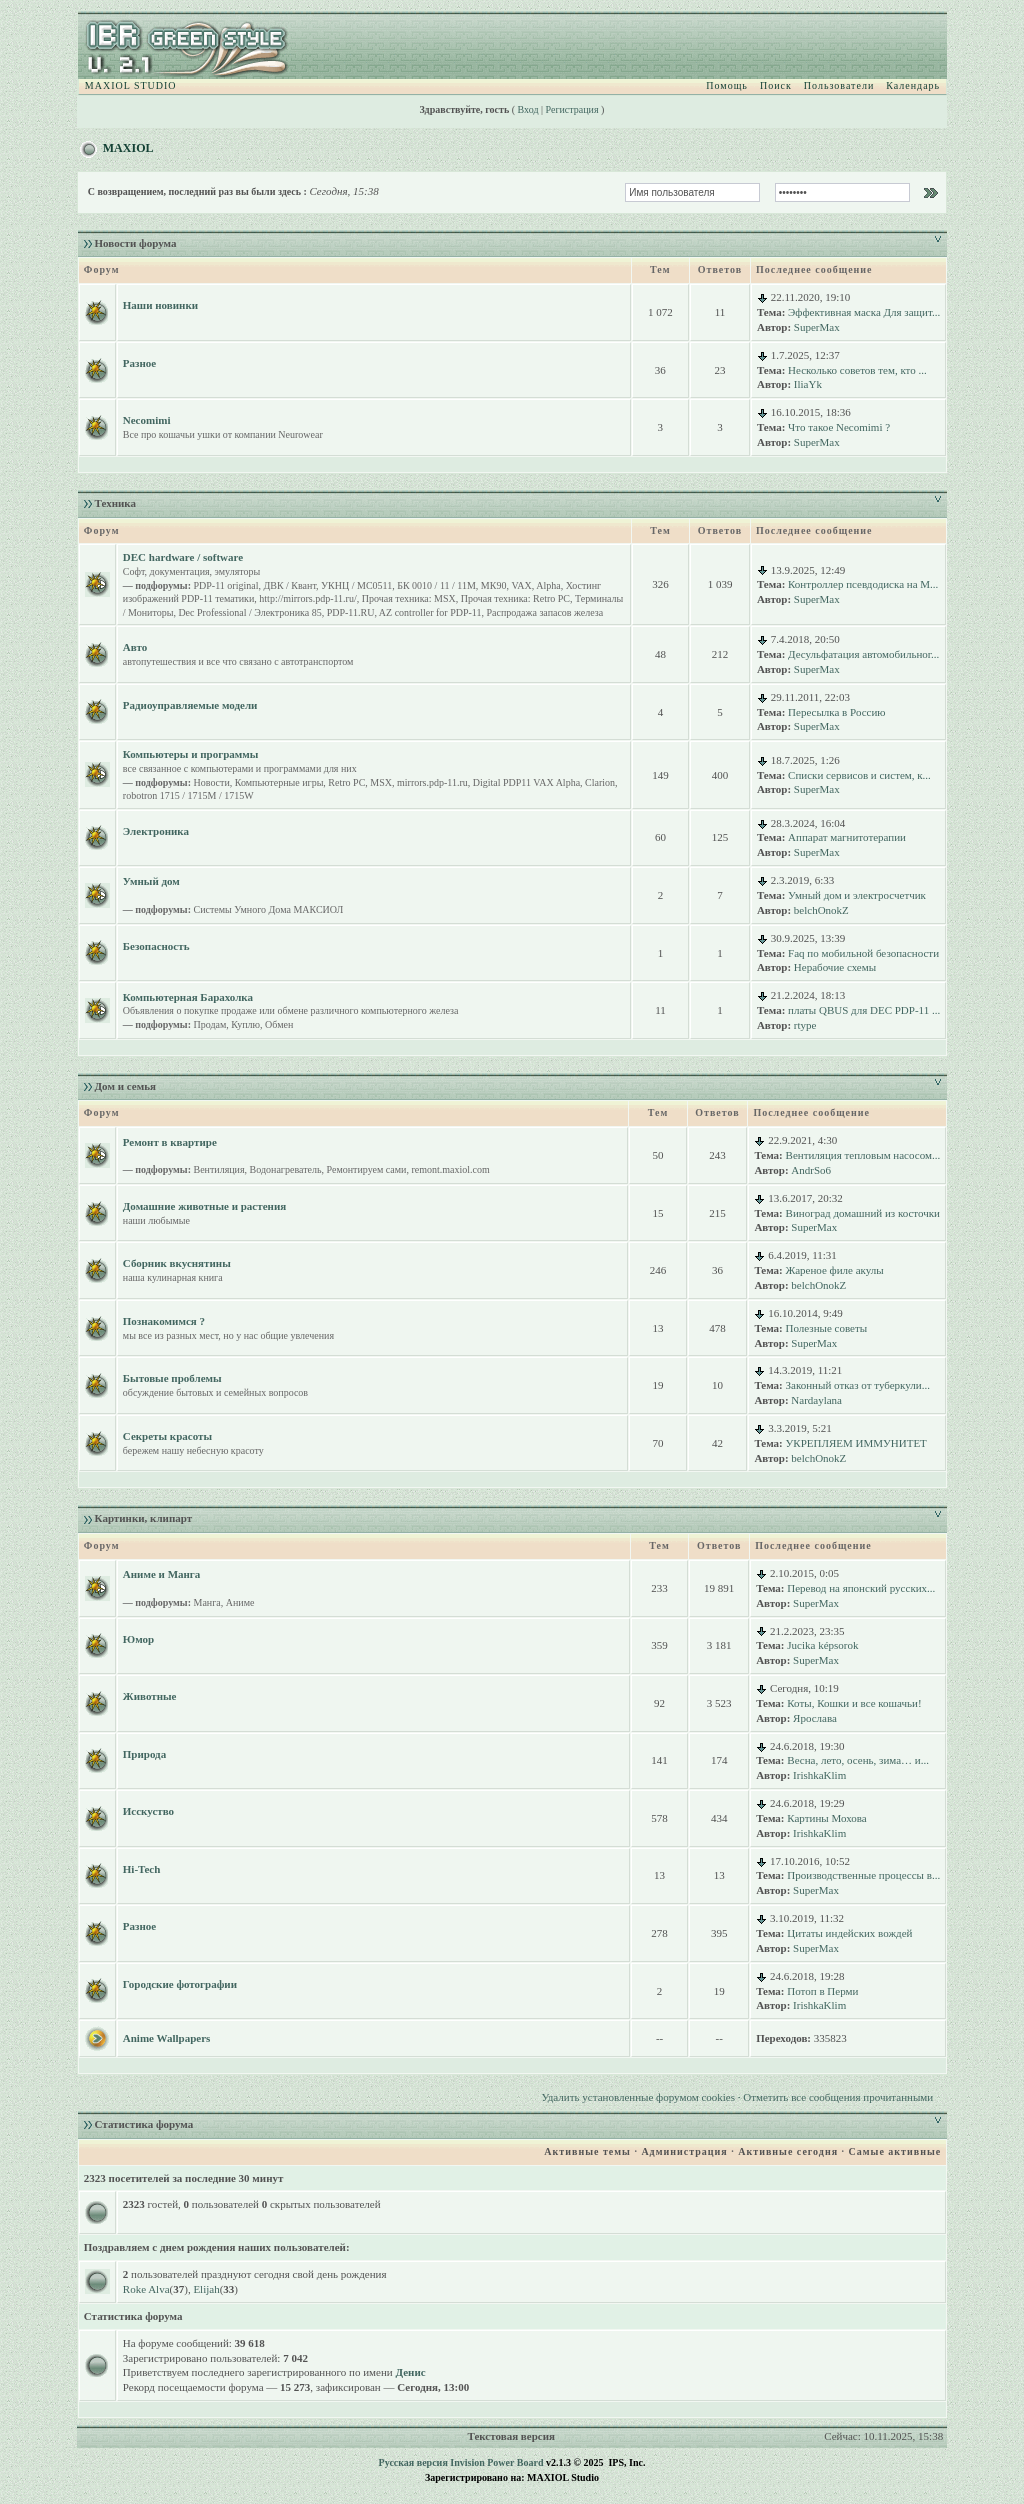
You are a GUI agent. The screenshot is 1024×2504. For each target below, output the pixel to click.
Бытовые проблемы (172, 1378)
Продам (210, 1024)
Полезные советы (827, 1328)
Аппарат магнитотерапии (847, 837)
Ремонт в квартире (170, 1142)
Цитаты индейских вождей (849, 1933)
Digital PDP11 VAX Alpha (526, 782)
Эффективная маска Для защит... (864, 312)
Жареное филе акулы (835, 1270)
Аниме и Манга (162, 1574)
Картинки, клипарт (144, 1518)
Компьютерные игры (279, 782)
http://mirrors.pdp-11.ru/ (307, 598)
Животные (150, 1696)
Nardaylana (816, 1400)
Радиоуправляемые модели (190, 705)
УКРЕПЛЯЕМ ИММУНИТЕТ (856, 1443)
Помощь (727, 85)
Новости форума (136, 243)
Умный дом (151, 881)
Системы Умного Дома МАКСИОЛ (269, 909)
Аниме (240, 1602)
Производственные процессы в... (863, 1875)
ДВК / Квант (289, 585)
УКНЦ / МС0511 (356, 585)
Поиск (776, 85)
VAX (521, 585)
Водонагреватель (286, 1169)
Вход (528, 109)
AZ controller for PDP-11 (430, 612)
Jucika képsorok (822, 1645)
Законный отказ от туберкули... (858, 1385)
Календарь (913, 85)
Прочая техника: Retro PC (515, 598)
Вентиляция (219, 1169)
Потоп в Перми (822, 1991)
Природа (144, 1754)
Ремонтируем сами (367, 1169)
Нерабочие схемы (835, 967)
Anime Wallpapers (167, 2038)
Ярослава (815, 1718)
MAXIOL (128, 148)
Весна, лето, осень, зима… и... (858, 1760)
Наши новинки (160, 305)
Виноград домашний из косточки (863, 1213)
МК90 (494, 585)
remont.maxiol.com (450, 1169)
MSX (381, 782)
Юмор (138, 1639)
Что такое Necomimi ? (839, 427)
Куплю (245, 1024)
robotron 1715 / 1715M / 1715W (188, 795)
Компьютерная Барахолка (188, 997)
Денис (410, 2372)
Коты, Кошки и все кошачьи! (854, 1703)
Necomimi (147, 420)
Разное (139, 363)
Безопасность (156, 946)
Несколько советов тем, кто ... (857, 370)
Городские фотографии (180, 1984)
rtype (805, 1025)
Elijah (206, 2289)
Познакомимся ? (164, 1321)
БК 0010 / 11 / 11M (436, 585)
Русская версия (413, 2462)
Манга (207, 1602)
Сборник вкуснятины (177, 1263)
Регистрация (572, 109)
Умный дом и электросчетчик (857, 895)
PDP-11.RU (351, 612)
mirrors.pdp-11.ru (432, 782)
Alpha (548, 585)
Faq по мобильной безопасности (863, 953)
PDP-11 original (226, 585)
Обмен (279, 1024)
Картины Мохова (826, 1818)
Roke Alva (146, 2289)
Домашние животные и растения (204, 1206)
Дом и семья (125, 1086)
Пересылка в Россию (837, 712)
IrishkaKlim (819, 1775)
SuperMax (817, 327)
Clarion (600, 782)
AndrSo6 (811, 1170)
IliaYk (808, 384)
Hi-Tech (142, 1869)
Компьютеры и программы (191, 754)
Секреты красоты (167, 1436)
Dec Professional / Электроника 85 (249, 612)
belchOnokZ (821, 910)
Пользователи (839, 85)
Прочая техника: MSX (409, 598)
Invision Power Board (496, 2462)
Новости (212, 782)
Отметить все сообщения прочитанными (838, 2097)
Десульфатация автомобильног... (863, 654)
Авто (135, 647)
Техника (115, 503)
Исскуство (148, 1811)
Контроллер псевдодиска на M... (863, 584)
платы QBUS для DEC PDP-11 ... (864, 1010)
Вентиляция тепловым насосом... (863, 1155)
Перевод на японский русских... (861, 1588)
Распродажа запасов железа (545, 612)
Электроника (156, 831)
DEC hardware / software (183, 557)
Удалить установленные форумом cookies (638, 2097)
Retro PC (346, 782)
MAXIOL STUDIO (131, 85)
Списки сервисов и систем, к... (859, 775)
